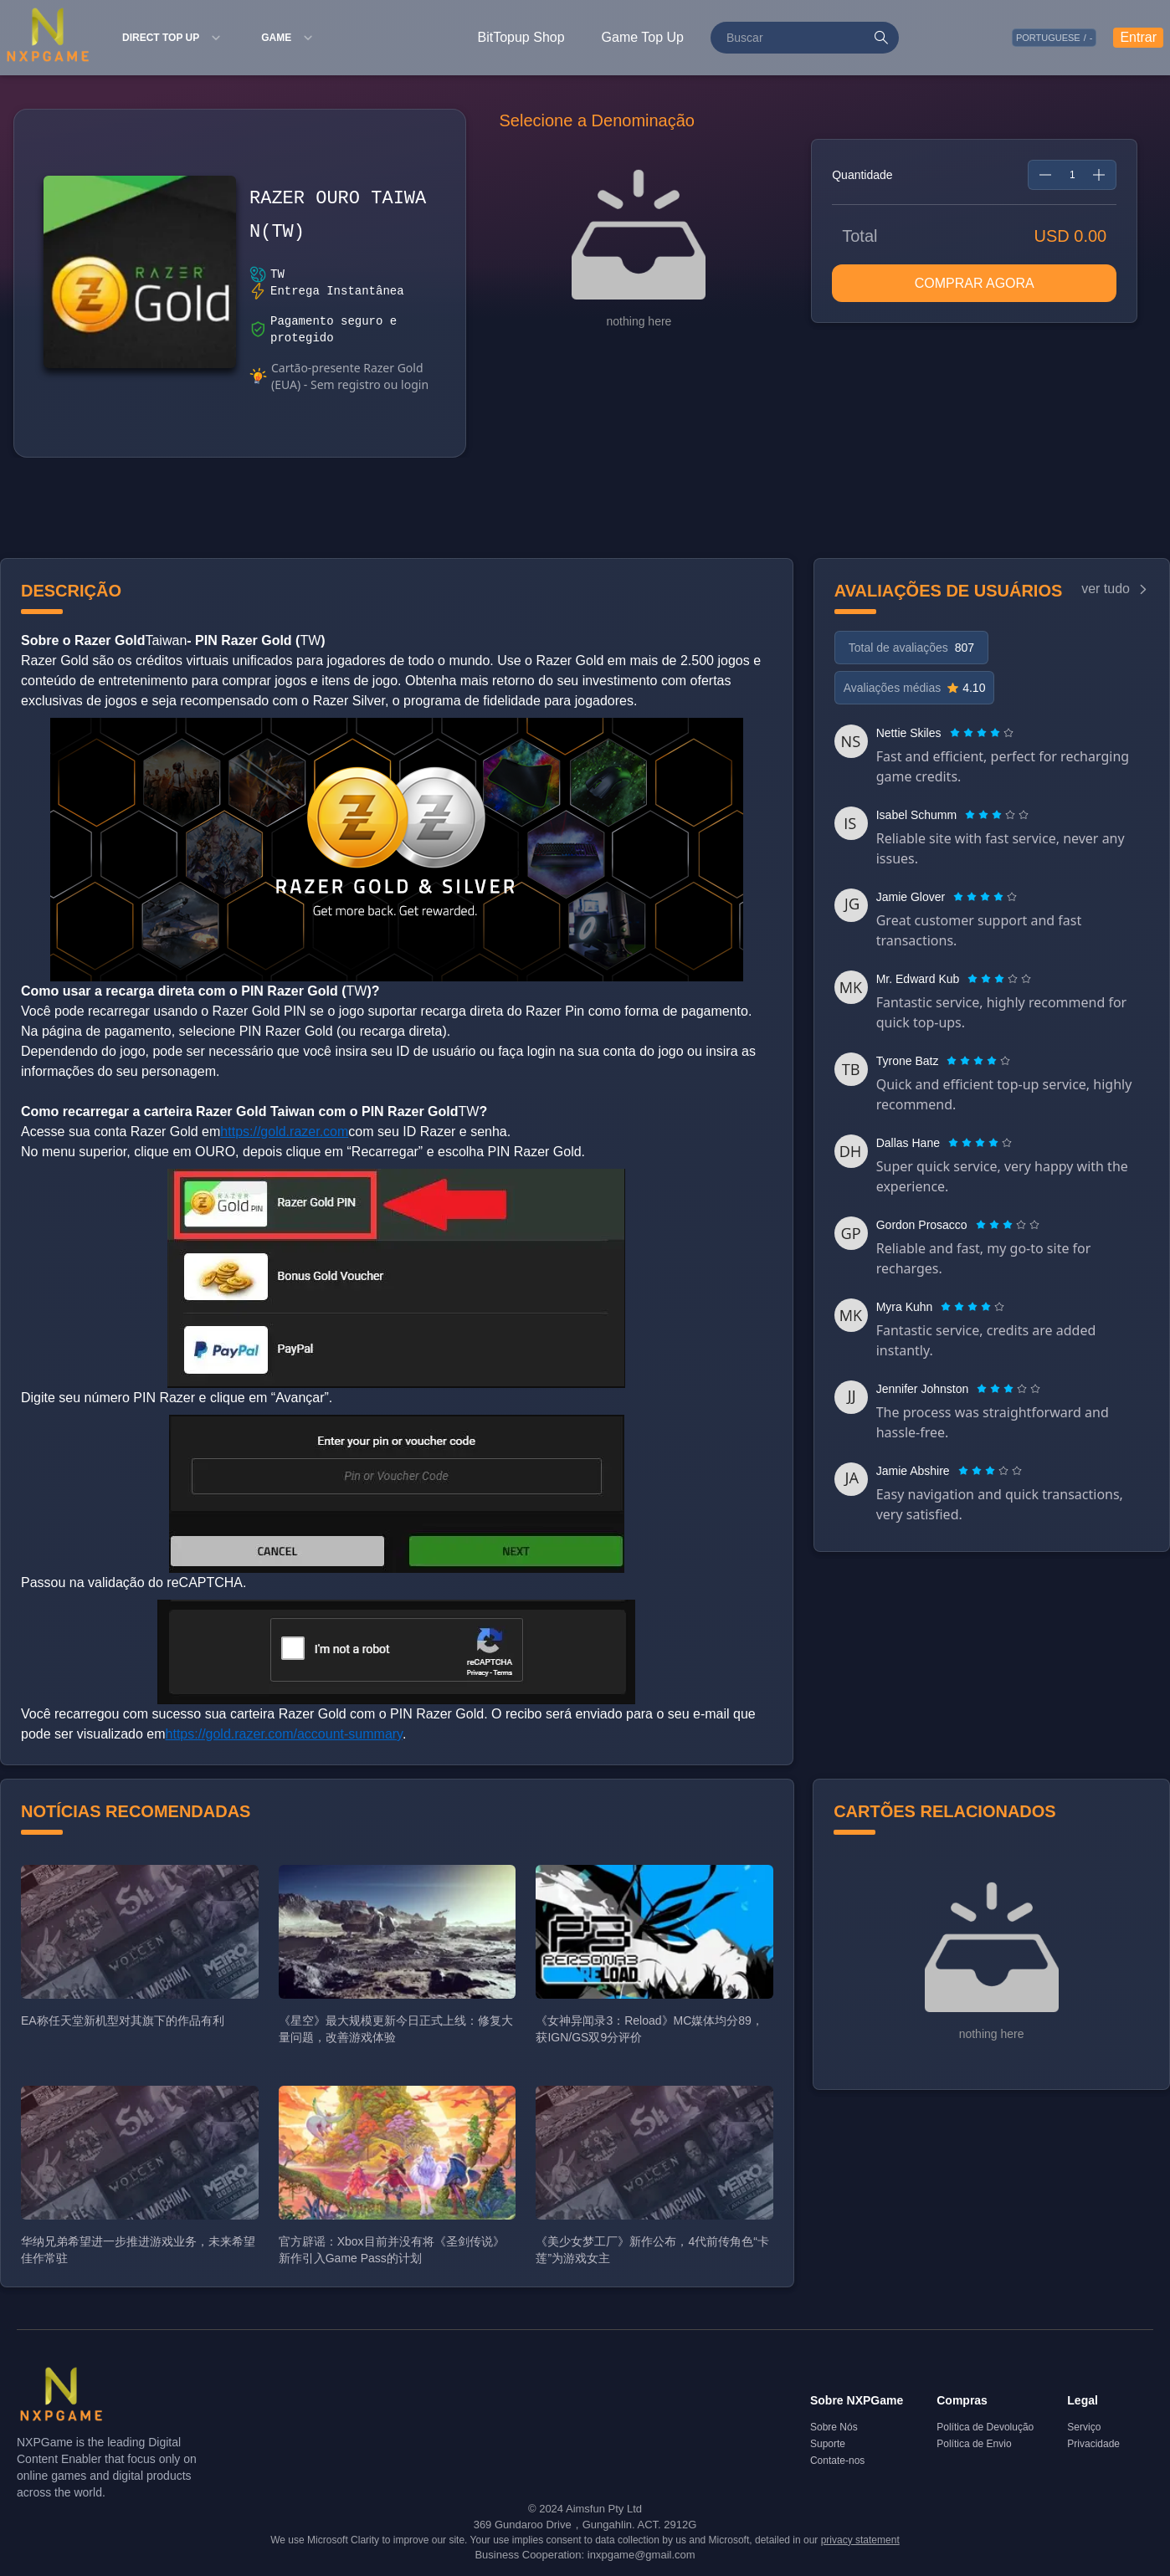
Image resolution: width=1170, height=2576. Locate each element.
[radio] (956, 733)
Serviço (1084, 2427)
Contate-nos (837, 2460)
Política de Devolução (985, 2427)
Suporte (827, 2444)
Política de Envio (974, 2444)
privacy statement (860, 2540)
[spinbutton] (1072, 175)
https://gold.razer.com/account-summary (284, 1734)
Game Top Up (643, 37)
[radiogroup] (981, 733)
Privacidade (1093, 2444)
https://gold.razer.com (284, 1131)
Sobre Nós (834, 2427)
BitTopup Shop (521, 37)
